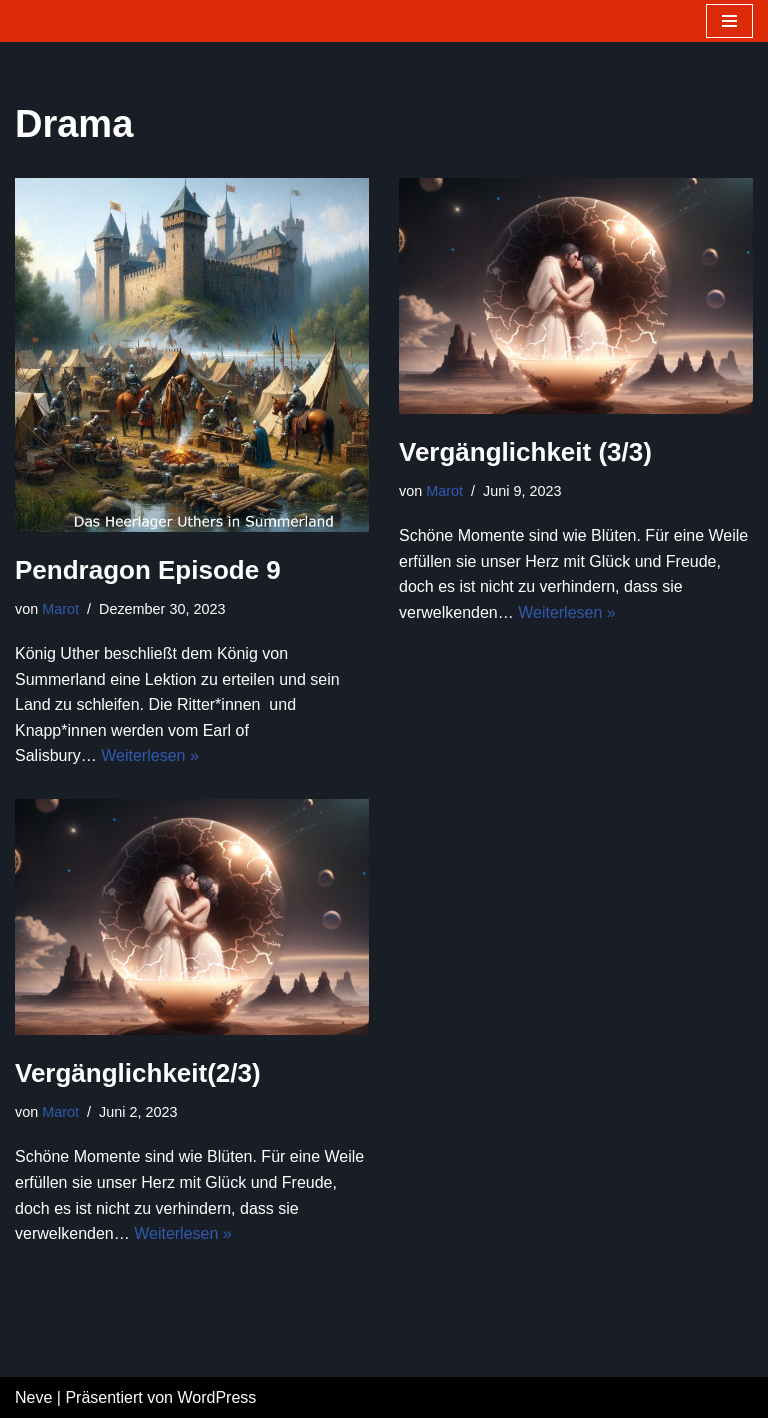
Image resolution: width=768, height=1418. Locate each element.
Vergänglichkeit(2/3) (138, 1073)
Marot (60, 609)
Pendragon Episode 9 (148, 570)
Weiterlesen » (150, 755)
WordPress (216, 1397)
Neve (33, 1397)
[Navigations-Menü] (729, 21)
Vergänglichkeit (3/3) (525, 452)
